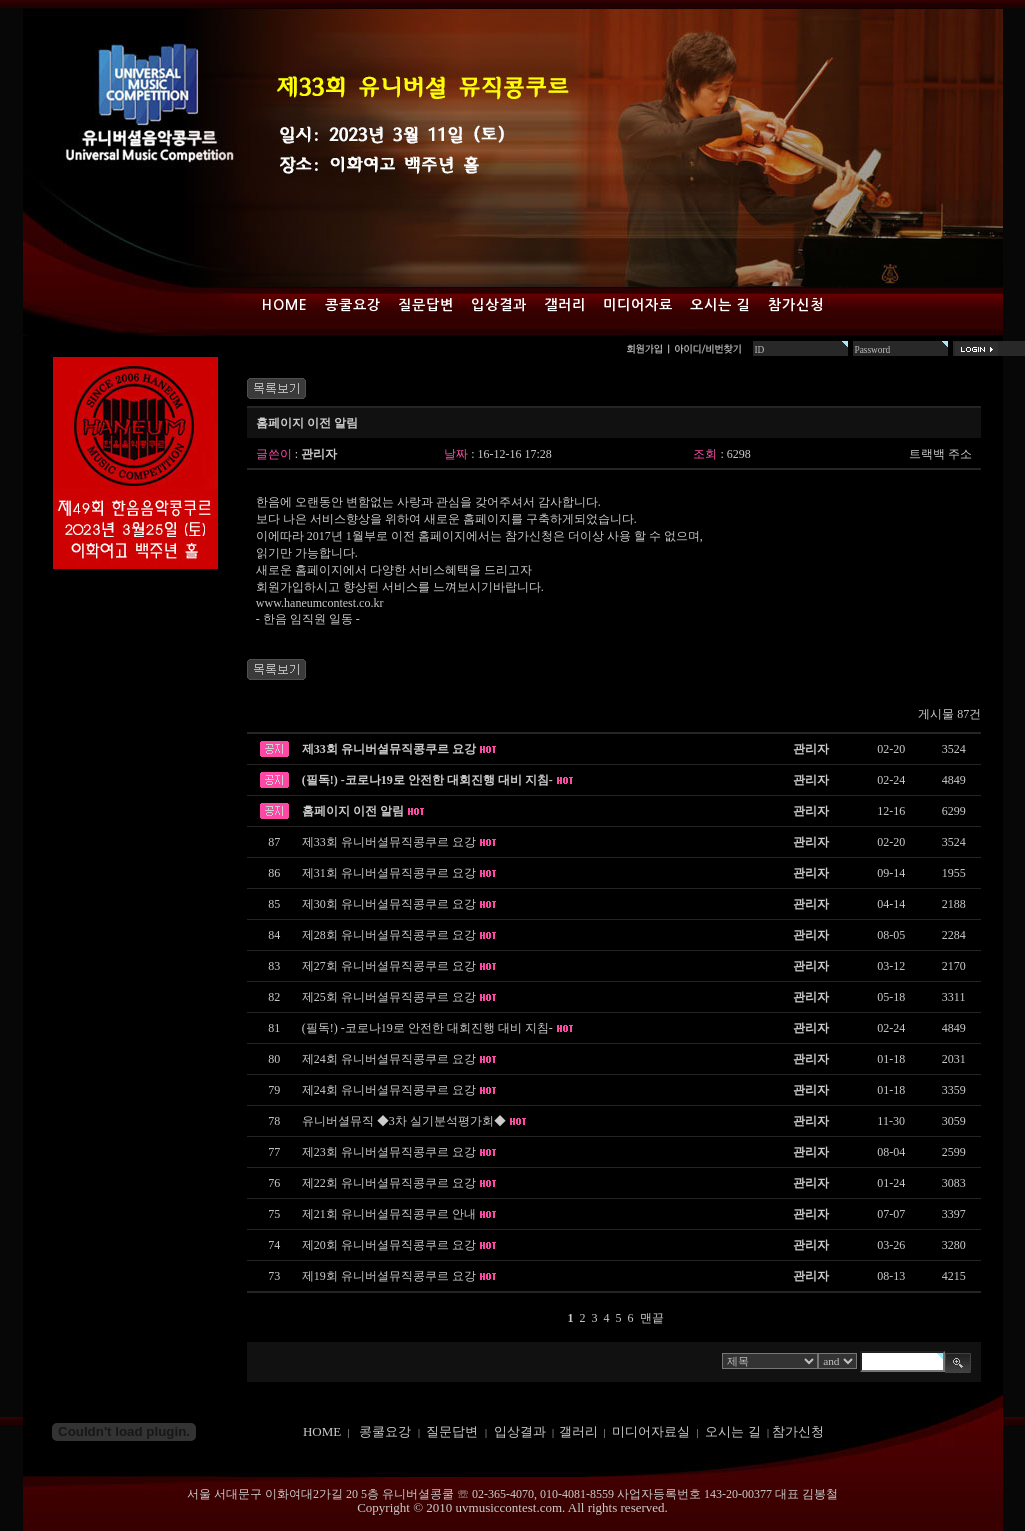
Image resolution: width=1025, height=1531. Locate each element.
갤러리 (565, 305)
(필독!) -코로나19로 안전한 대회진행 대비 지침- (427, 780)
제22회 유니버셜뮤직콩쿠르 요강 (389, 1183)
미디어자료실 (651, 1431)
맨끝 (652, 1318)
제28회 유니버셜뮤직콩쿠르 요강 (389, 935)
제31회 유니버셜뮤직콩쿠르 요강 (389, 873)
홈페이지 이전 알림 (353, 811)
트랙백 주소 (940, 454)
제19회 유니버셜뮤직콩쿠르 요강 (389, 1276)
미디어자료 (638, 305)
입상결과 (499, 305)
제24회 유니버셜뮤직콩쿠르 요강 (389, 1059)
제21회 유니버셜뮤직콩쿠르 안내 (389, 1214)
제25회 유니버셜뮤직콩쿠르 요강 (389, 997)
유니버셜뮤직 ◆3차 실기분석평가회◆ (404, 1121)
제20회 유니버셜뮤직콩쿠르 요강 (389, 1245)
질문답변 (426, 305)
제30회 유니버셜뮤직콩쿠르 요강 (389, 904)
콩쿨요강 (353, 305)
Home (285, 305)
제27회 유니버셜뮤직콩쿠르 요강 (389, 966)
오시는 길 (720, 305)
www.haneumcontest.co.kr (320, 603)
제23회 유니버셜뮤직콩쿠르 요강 (389, 1152)
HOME (322, 1431)
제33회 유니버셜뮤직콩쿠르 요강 (389, 749)
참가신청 (796, 305)
